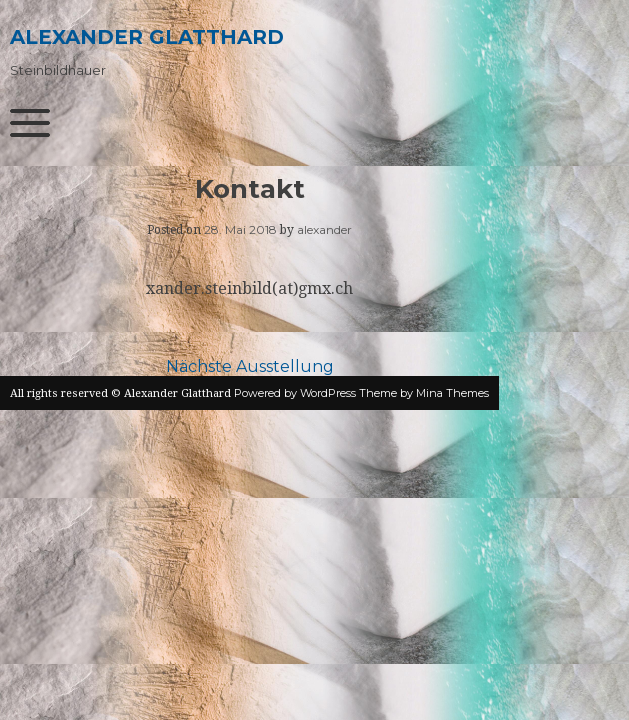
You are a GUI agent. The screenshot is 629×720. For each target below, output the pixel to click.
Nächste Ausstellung (250, 366)
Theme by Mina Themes (424, 393)
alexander (324, 229)
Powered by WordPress (295, 393)
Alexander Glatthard (147, 37)
